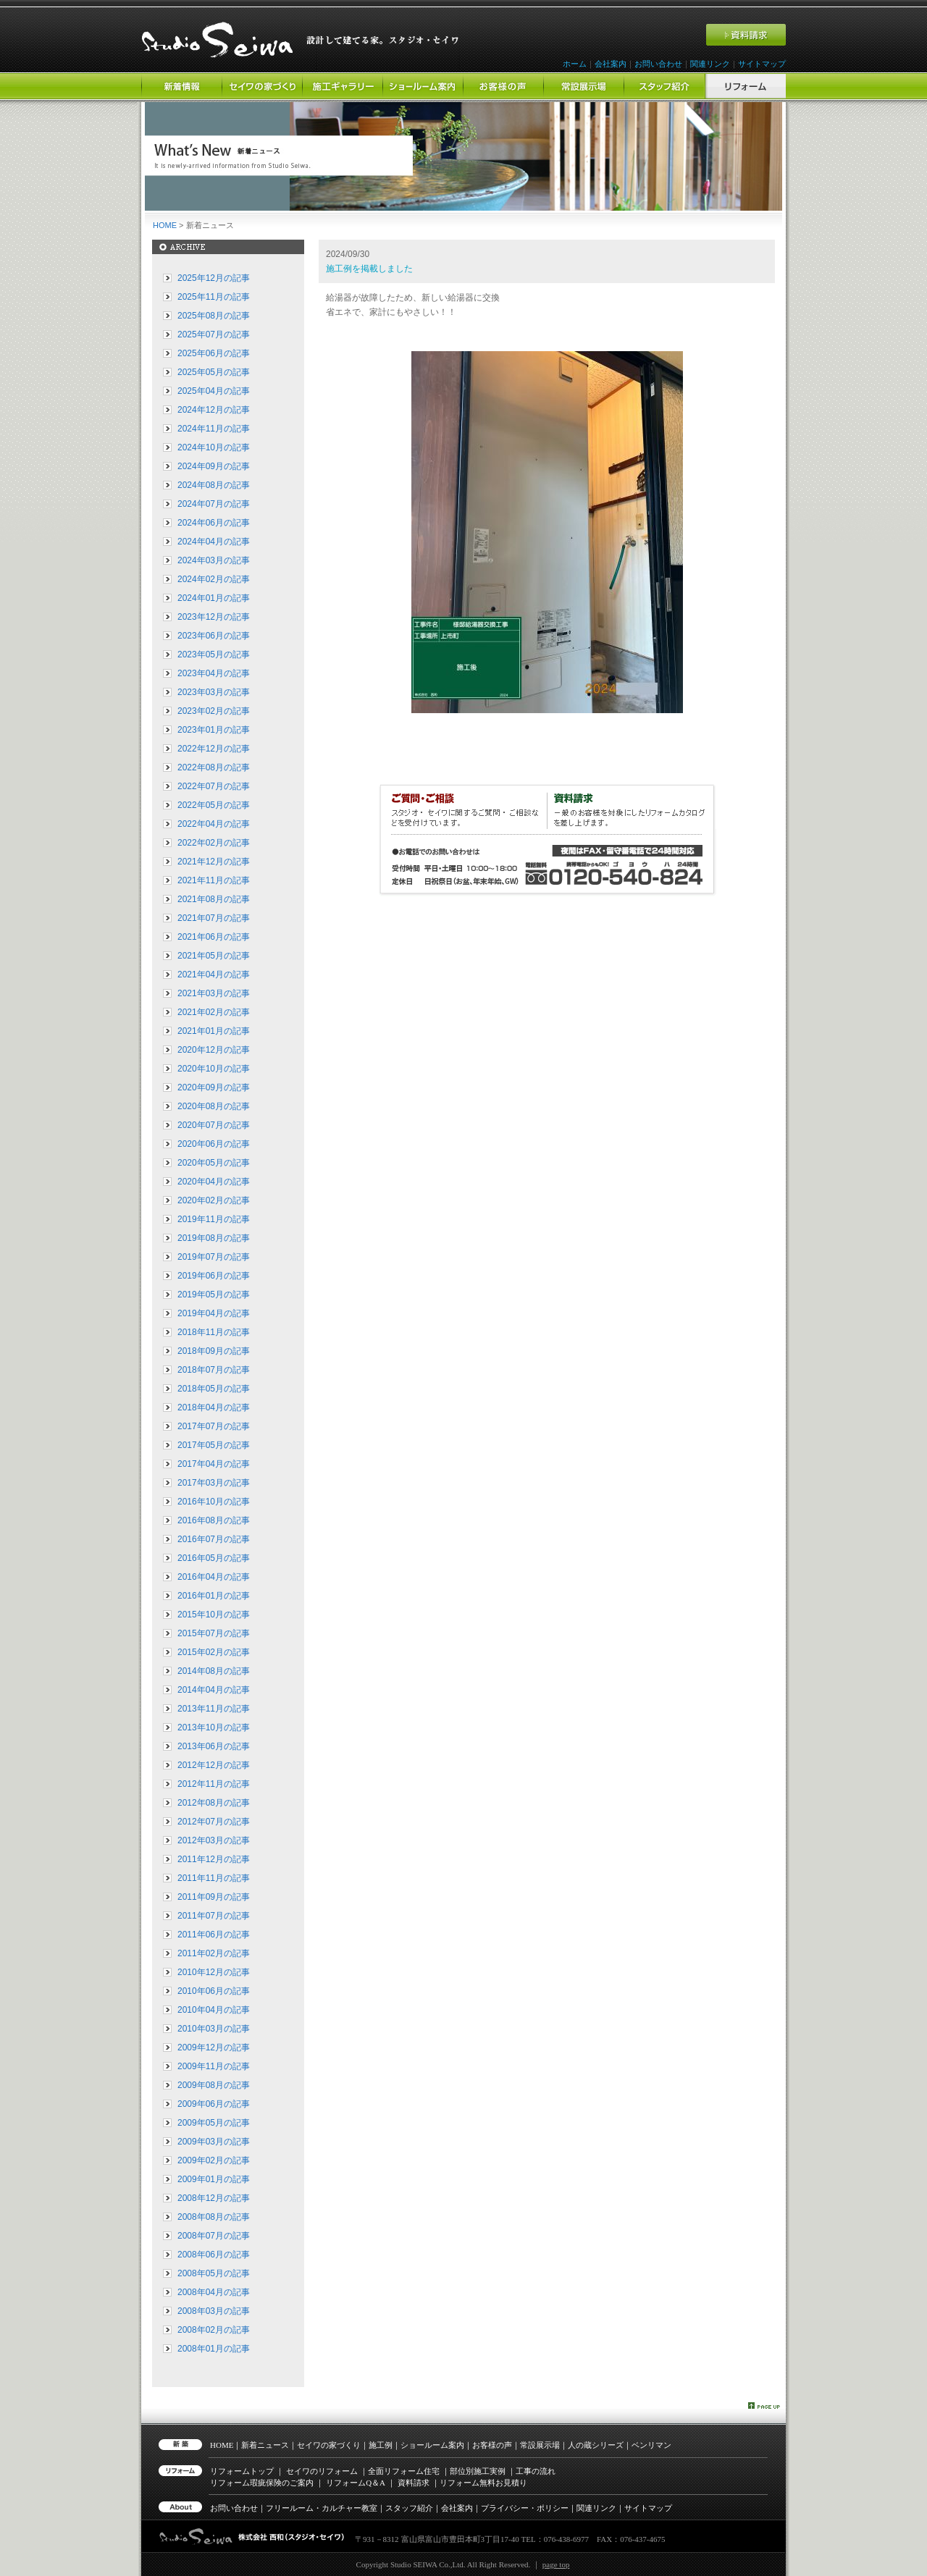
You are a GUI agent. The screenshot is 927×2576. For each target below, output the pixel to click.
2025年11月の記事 (213, 297)
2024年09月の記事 (213, 466)
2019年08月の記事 (213, 1238)
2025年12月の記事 (213, 278)
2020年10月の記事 (213, 1069)
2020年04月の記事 (213, 1182)
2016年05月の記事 (213, 1558)
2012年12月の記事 (213, 1765)
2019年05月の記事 (213, 1294)
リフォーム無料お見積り (483, 2482)
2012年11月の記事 (213, 1784)
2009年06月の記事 (213, 2104)
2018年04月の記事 (213, 1407)
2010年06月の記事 (213, 1991)
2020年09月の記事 (213, 1087)
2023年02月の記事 (213, 711)
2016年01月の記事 (213, 1596)
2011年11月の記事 (213, 1878)
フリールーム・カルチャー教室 (321, 2508)
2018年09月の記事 (213, 1351)
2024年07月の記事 (213, 504)
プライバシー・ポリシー (525, 2508)
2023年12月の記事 (213, 617)
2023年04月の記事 (213, 673)
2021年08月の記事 (213, 899)
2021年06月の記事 (213, 937)
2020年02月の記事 (213, 1200)
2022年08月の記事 (213, 767)
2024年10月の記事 (213, 447)
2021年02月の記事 (213, 1012)
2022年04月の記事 (213, 824)
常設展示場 (540, 2445)
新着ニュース (265, 2445)
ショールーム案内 (432, 2445)
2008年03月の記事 (213, 2311)
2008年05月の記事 (213, 2273)
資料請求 (413, 2482)
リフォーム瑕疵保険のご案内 (262, 2482)
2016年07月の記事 (213, 1539)
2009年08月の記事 (213, 2085)
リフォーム (355, 2482)
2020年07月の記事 (213, 1125)
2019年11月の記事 (213, 1219)
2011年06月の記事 (213, 1934)
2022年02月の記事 (213, 843)
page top (556, 2564)
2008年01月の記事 (213, 2349)
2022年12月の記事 (213, 749)
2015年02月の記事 (213, 1652)
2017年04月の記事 (213, 1464)
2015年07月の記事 (213, 1633)
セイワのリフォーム (322, 2471)
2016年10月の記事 (213, 1502)
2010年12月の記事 (213, 1972)
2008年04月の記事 (213, 2292)
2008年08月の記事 (213, 2217)
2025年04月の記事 (213, 391)
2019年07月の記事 (213, 1257)
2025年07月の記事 (213, 334)
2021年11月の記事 (213, 880)
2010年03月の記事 (213, 2029)
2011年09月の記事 (213, 1897)
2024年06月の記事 (213, 523)
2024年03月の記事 (213, 560)
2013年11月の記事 (213, 1709)
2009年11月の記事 (213, 2066)
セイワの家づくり (329, 2445)
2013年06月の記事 (213, 1746)
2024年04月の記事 (213, 541)
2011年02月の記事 (213, 1953)
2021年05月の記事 (213, 956)
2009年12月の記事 (213, 2047)
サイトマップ (762, 63)
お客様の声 (492, 2445)
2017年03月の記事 (213, 1483)
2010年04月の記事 (213, 2010)
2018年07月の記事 (213, 1370)
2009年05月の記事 (213, 2123)
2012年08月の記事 (213, 1803)
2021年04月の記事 (213, 974)
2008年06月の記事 (213, 2254)
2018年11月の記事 (213, 1332)
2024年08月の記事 (213, 485)
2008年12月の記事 (213, 2198)
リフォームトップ (242, 2471)
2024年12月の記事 (213, 410)
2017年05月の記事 (213, 1445)
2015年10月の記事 (213, 1614)
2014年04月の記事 (213, 1690)
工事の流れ (535, 2471)
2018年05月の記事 (213, 1389)
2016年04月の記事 (213, 1577)
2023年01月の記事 (213, 730)
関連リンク (710, 63)
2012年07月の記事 (213, 1822)
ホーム (575, 63)
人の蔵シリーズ (596, 2445)
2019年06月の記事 (213, 1276)
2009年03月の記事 (213, 2142)
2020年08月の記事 (213, 1106)
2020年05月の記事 (213, 1163)
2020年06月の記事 (213, 1144)
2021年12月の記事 (213, 861)
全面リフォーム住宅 (404, 2471)
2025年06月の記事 (213, 353)
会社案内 (610, 63)
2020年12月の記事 (213, 1050)
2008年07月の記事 (213, 2236)
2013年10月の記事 (213, 1727)
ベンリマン (651, 2445)
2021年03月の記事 (213, 993)
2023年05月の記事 (213, 654)
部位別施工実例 (478, 2471)
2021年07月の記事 (213, 918)
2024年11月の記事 (213, 429)
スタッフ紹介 (409, 2508)
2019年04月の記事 (213, 1313)
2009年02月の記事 (213, 2160)
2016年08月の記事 (213, 1520)
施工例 (381, 2445)
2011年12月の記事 (213, 1859)
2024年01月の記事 (213, 598)
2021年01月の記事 (213, 1031)
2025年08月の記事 (213, 316)
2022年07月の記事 (213, 786)
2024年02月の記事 (213, 579)
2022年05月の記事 (213, 805)
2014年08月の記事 (213, 1671)
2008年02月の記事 (213, 2330)
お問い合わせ (658, 63)
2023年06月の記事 (213, 636)
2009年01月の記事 (213, 2179)
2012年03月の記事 (213, 1840)
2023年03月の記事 (213, 692)
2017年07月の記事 (213, 1426)
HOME (165, 225)
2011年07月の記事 (213, 1916)
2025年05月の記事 (213, 372)
